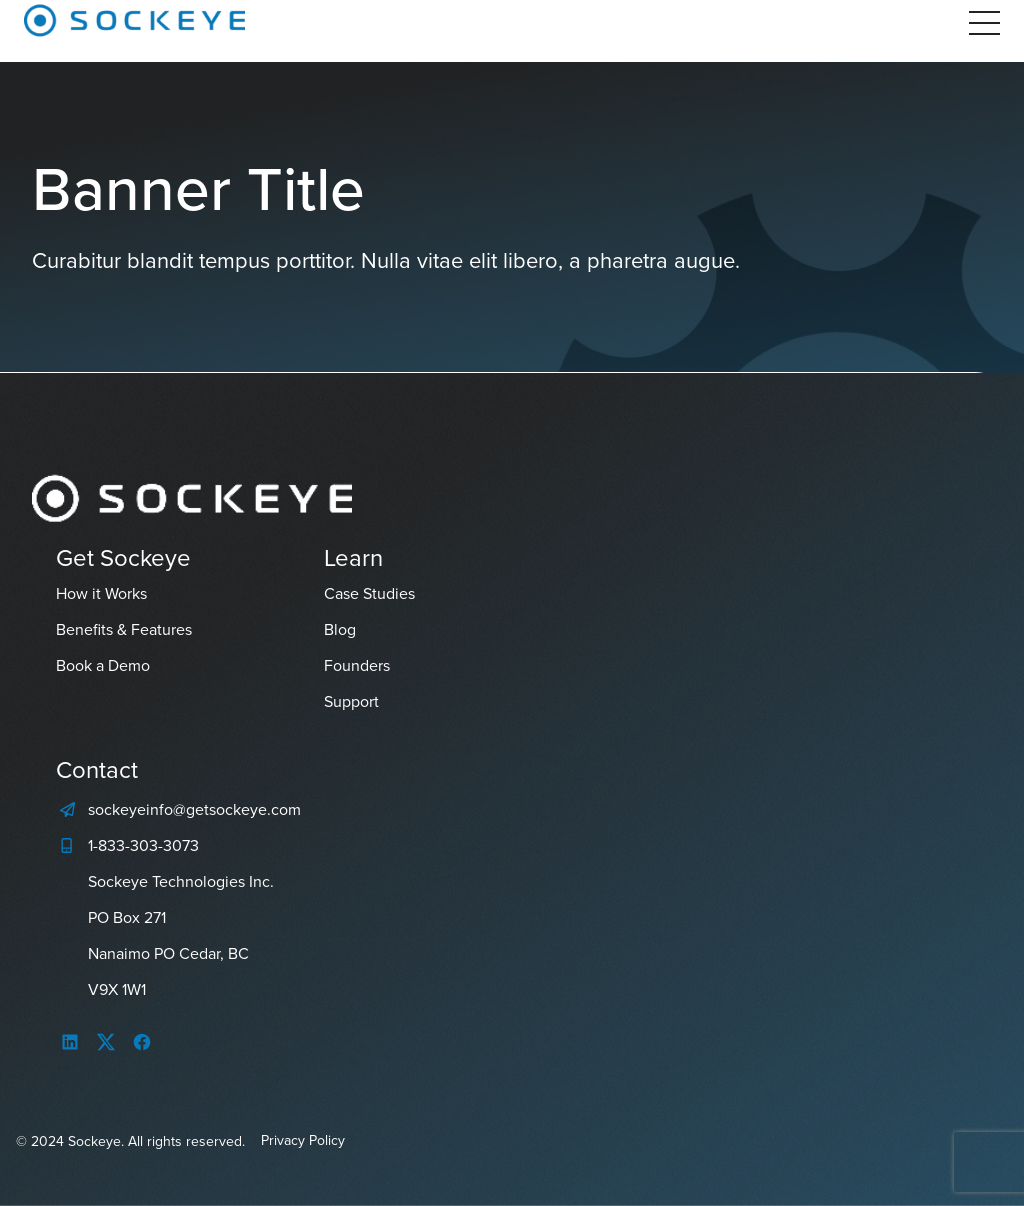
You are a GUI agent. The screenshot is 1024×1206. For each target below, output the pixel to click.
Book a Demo (103, 665)
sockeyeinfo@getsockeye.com (194, 809)
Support (351, 701)
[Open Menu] (984, 23)
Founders (357, 665)
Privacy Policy (303, 1140)
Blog (340, 629)
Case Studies (369, 593)
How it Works (101, 593)
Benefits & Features (124, 629)
